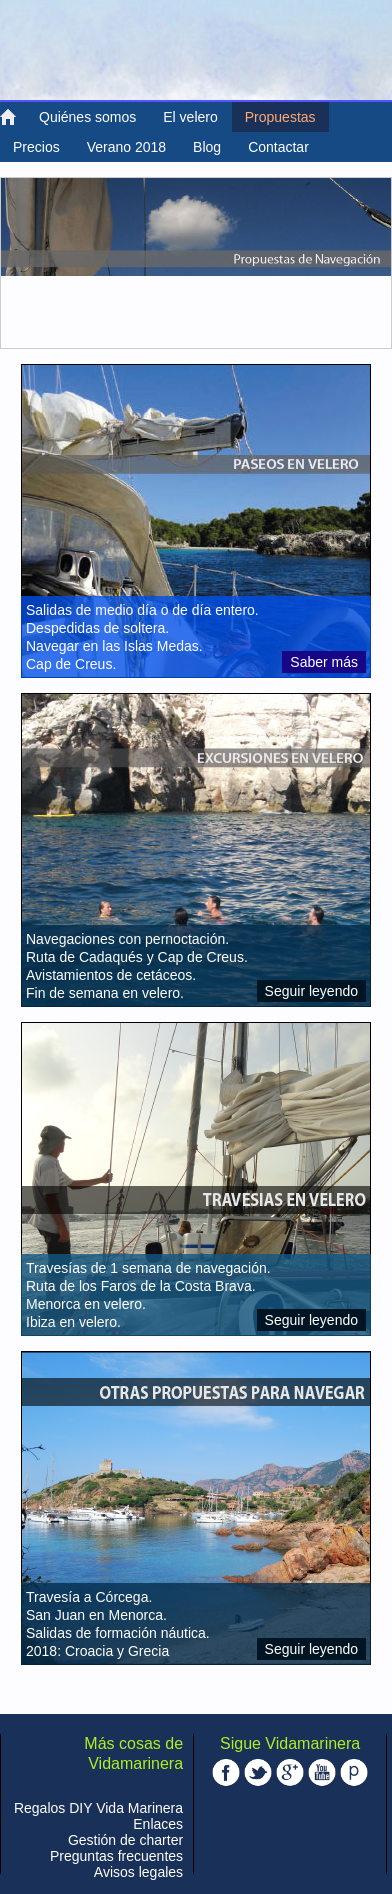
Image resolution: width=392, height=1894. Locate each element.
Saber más (324, 662)
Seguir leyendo (311, 991)
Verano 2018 (126, 147)
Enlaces (158, 1824)
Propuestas (280, 117)
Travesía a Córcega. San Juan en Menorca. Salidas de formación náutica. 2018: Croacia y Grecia (118, 1624)
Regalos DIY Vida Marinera (98, 1808)
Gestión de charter (125, 1840)
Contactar (278, 147)
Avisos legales (138, 1872)
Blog (207, 147)
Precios (36, 147)
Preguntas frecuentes (116, 1856)
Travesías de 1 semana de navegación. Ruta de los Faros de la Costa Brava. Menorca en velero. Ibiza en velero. (148, 1295)
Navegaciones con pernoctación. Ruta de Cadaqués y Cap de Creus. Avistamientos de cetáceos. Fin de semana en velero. (137, 966)
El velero (190, 117)
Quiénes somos (87, 117)
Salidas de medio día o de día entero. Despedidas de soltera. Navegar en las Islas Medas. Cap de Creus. (142, 637)
